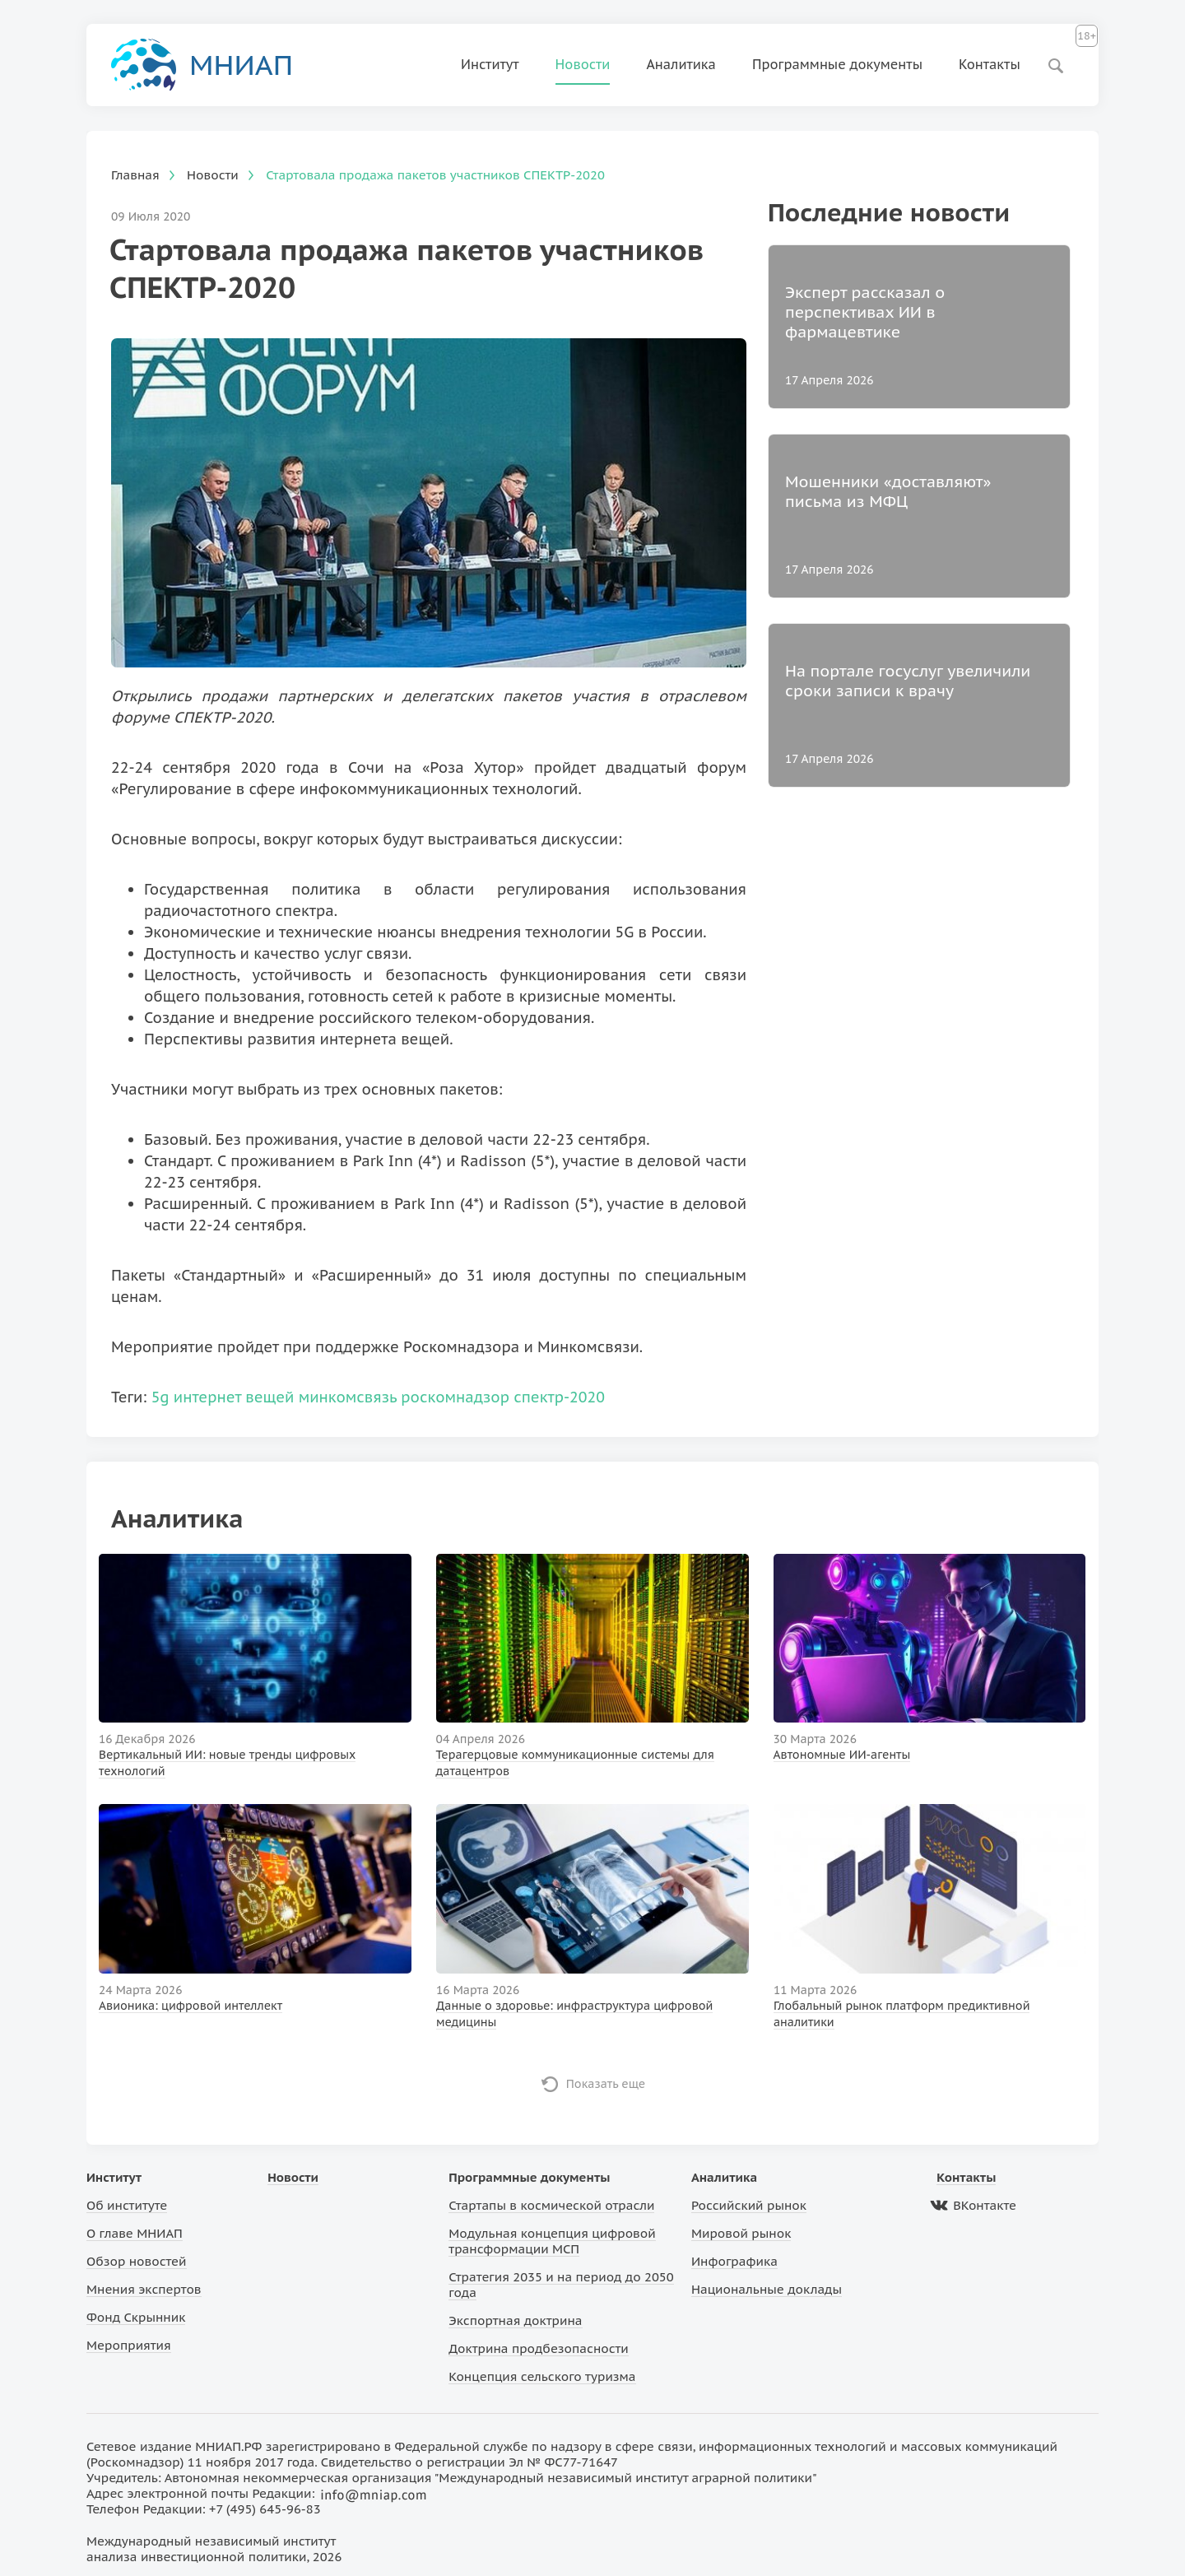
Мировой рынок (741, 2233)
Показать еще (606, 2083)
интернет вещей (234, 1397)
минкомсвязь (348, 1397)
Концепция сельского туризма (541, 2376)
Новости (583, 64)
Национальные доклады (766, 2289)
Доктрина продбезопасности (538, 2348)
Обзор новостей (136, 2261)
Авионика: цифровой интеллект (190, 2005)
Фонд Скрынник (135, 2317)
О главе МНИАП (134, 2233)
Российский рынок (748, 2205)
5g (160, 1397)
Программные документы (837, 64)
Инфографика (734, 2261)
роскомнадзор (455, 1397)
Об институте (126, 2205)
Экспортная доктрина (515, 2320)
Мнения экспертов (144, 2289)
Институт (490, 64)
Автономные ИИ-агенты (842, 1754)
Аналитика (681, 64)
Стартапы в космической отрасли (551, 2205)
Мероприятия (128, 2345)
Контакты (989, 64)
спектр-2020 (559, 1397)
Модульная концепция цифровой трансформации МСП (551, 2241)
